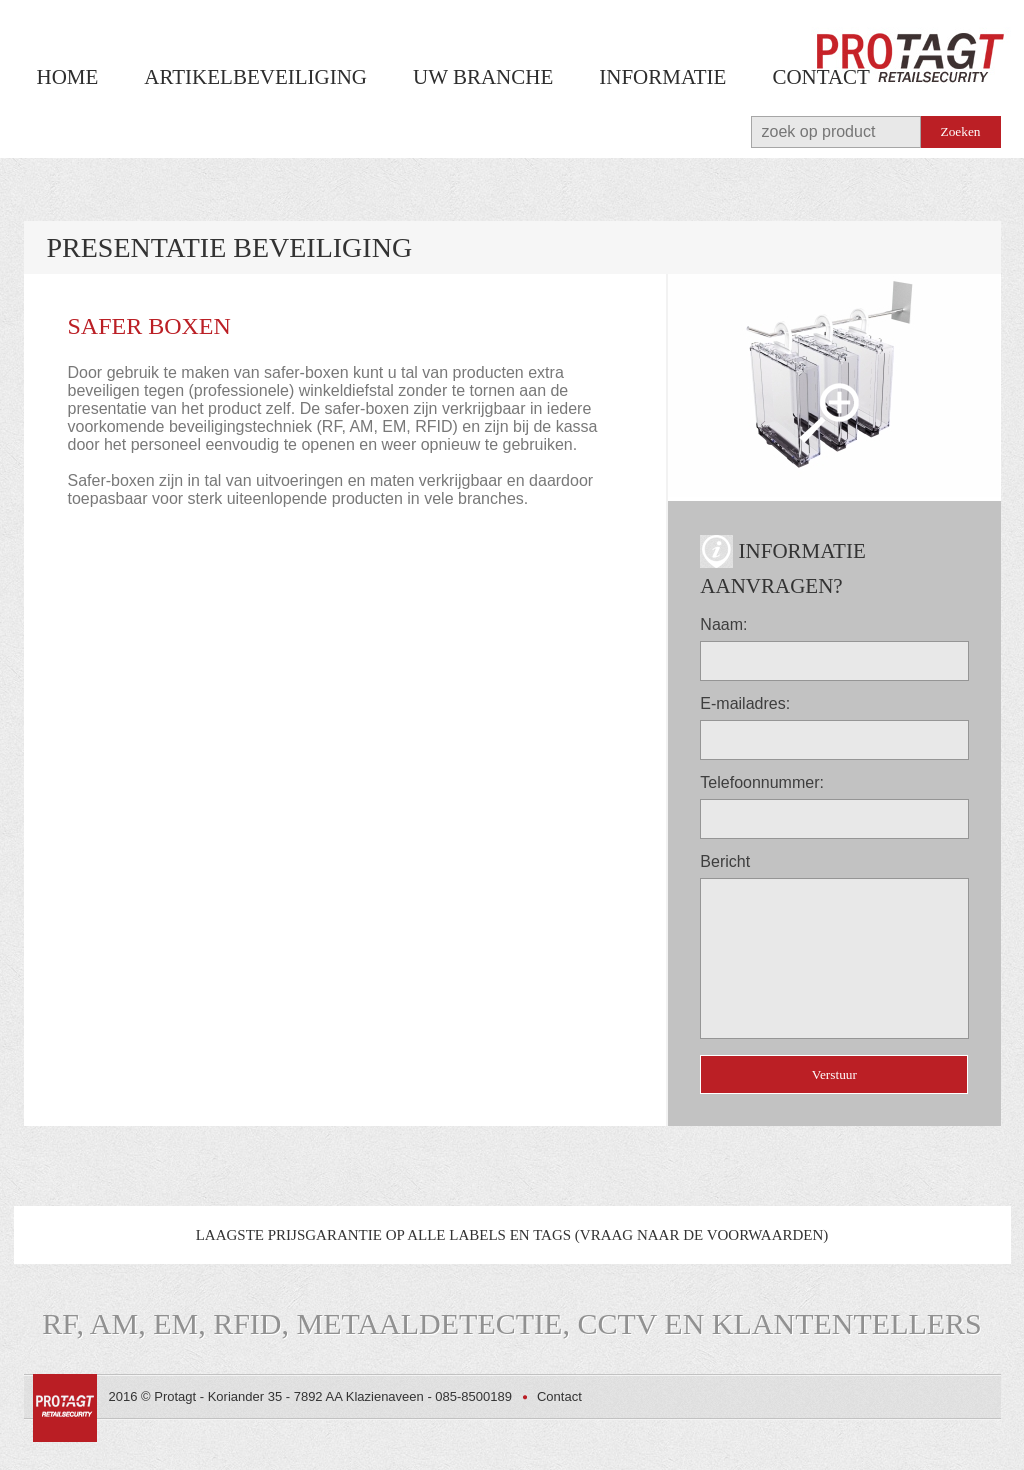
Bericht (725, 861)
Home (68, 77)
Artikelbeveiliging (255, 77)
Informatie (662, 77)
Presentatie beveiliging (230, 247)
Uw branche (483, 77)
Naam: (723, 624)
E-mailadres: (745, 703)
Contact (820, 77)
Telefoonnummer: (762, 782)
